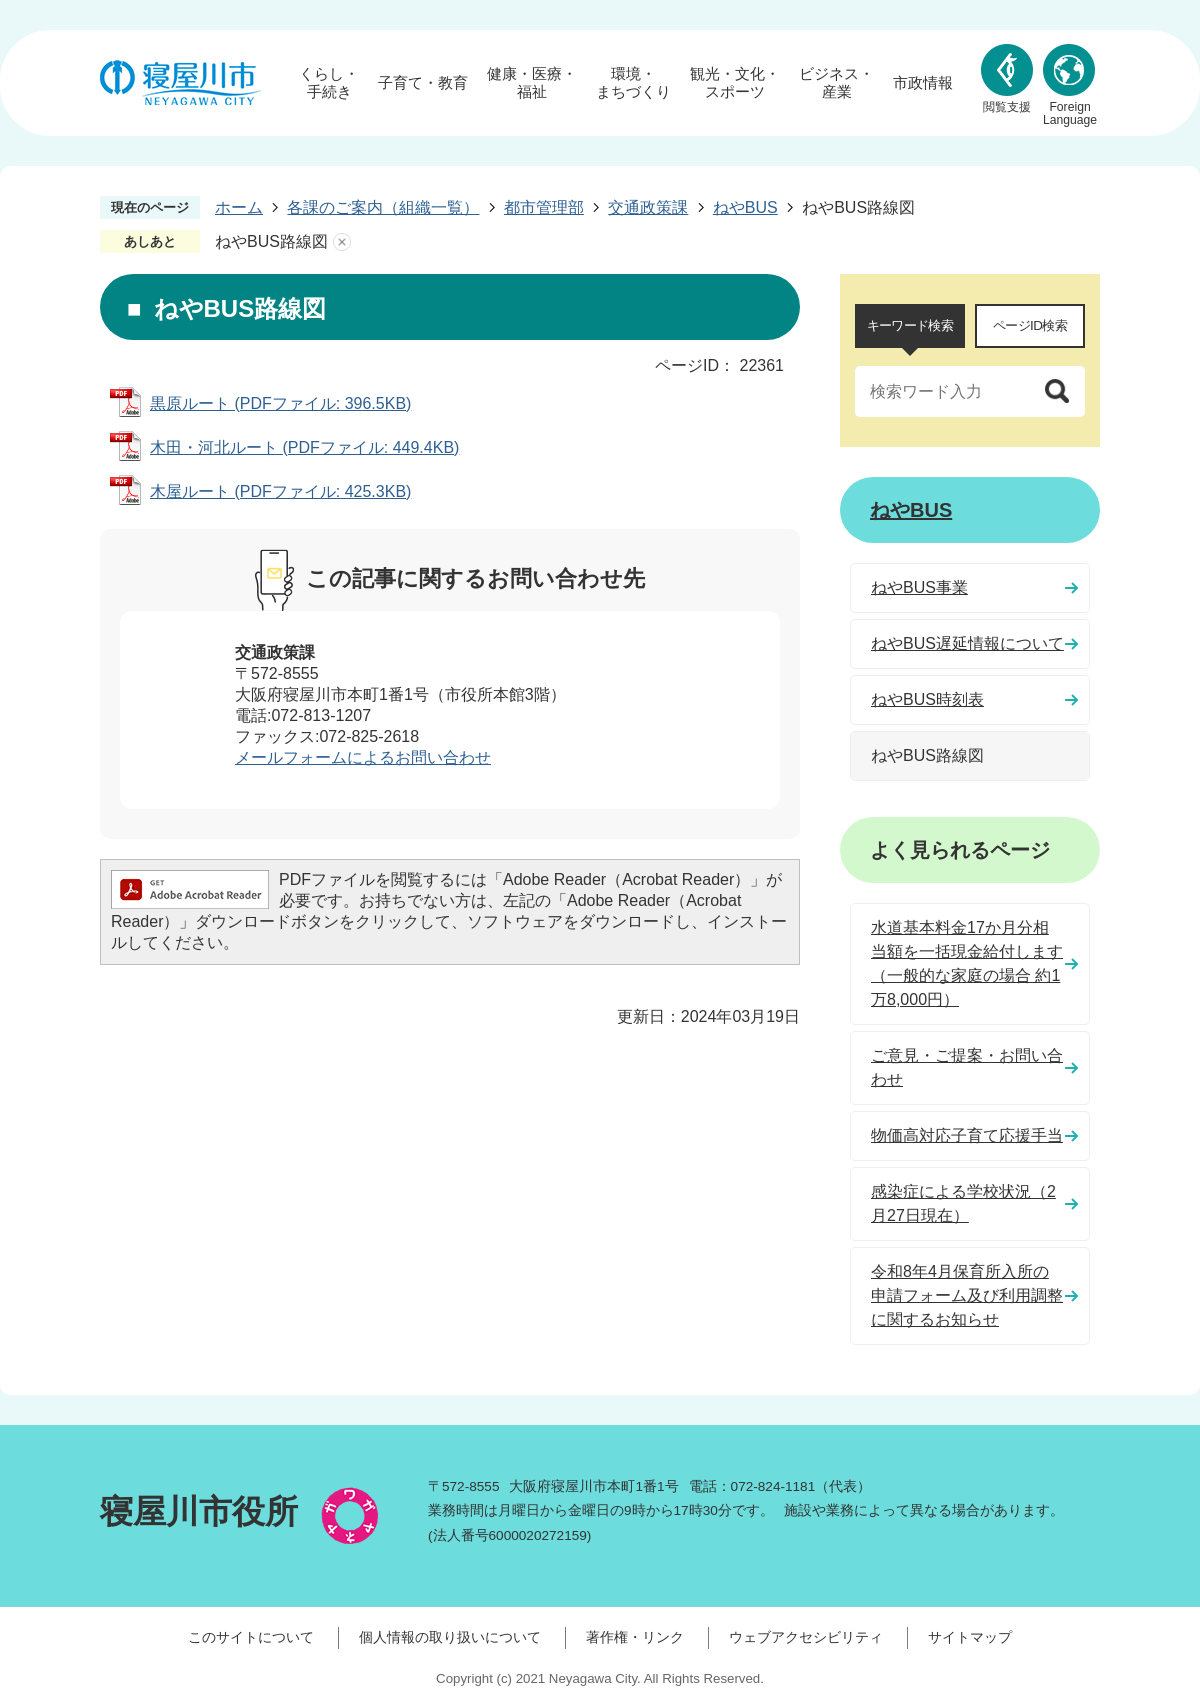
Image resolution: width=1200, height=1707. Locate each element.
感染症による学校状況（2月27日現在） (963, 1203)
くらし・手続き (329, 82)
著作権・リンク (635, 1637)
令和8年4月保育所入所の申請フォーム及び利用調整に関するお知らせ (967, 1295)
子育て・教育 (423, 82)
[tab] (910, 326)
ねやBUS (745, 207)
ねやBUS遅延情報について (967, 643)
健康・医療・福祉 (532, 82)
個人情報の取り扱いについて (450, 1637)
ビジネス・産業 (836, 82)
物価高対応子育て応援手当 (967, 1135)
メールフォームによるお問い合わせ (363, 757)
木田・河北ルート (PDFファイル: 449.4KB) (304, 447)
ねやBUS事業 (919, 587)
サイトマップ (970, 1637)
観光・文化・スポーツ (735, 82)
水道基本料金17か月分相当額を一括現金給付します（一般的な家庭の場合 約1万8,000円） (967, 963)
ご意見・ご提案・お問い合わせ (967, 1067)
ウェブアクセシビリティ (806, 1637)
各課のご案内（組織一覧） (383, 207)
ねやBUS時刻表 (927, 699)
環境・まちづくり (633, 82)
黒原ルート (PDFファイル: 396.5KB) (280, 403)
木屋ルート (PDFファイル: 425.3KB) (280, 491)
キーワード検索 (910, 325)
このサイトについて (251, 1637)
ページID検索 (1030, 325)
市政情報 (923, 82)
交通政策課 (648, 207)
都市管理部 (544, 207)
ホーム (239, 207)
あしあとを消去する (342, 242)
